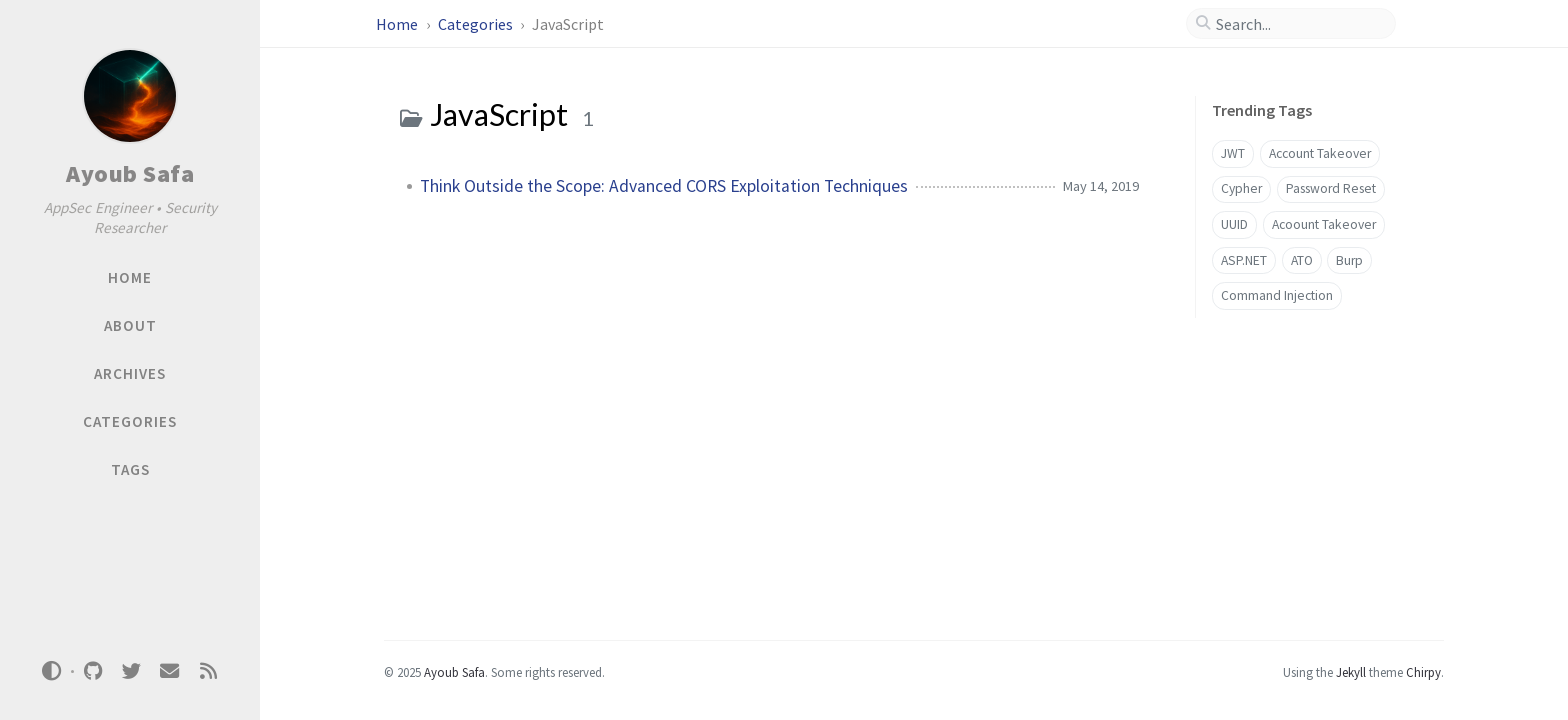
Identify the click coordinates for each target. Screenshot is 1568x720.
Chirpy (1423, 672)
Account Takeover (1320, 153)
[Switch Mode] (52, 671)
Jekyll (1351, 672)
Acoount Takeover (1324, 224)
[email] (170, 671)
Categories (477, 24)
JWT (1233, 153)
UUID (1234, 224)
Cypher (1241, 188)
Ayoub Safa (130, 173)
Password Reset (1331, 188)
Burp (1349, 260)
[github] (93, 671)
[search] (1299, 24)
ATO (1302, 260)
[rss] (208, 671)
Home (398, 24)
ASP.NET (1244, 260)
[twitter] (131, 671)
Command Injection (1277, 295)
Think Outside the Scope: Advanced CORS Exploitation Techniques (664, 186)
